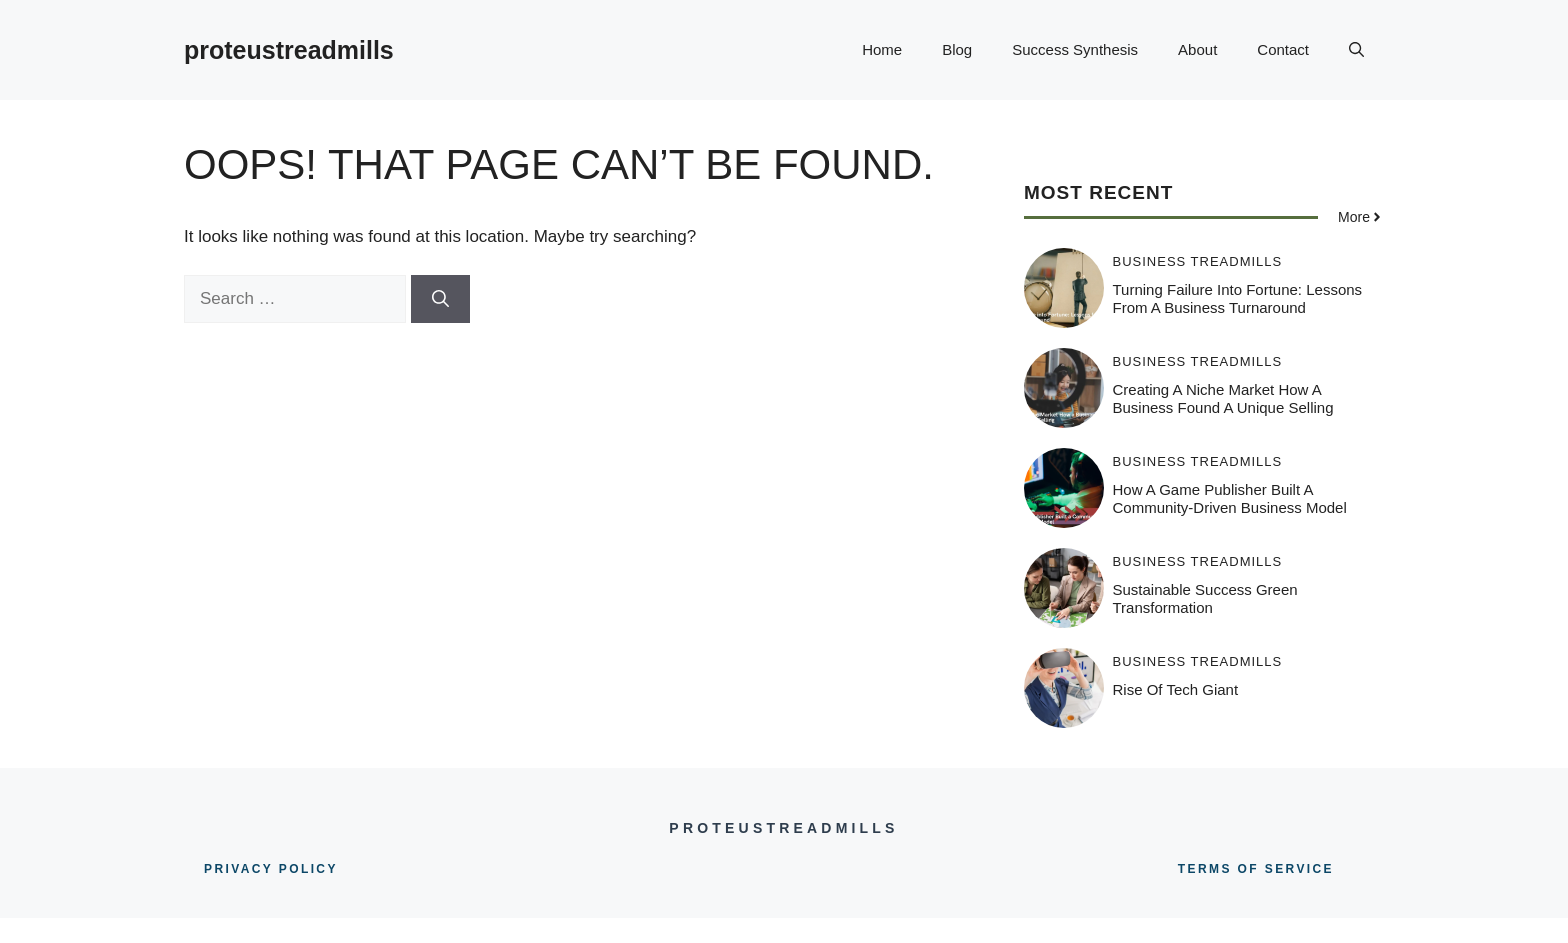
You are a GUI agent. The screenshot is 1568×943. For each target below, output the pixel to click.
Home (882, 49)
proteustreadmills (289, 50)
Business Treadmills (1198, 261)
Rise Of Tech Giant (1176, 689)
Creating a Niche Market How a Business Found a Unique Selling (1223, 398)
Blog (957, 49)
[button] (1356, 50)
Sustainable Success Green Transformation (1205, 598)
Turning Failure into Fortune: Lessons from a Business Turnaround (1238, 298)
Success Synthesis (1075, 49)
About (1197, 49)
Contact (1283, 49)
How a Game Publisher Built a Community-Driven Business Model (1230, 498)
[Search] (440, 299)
